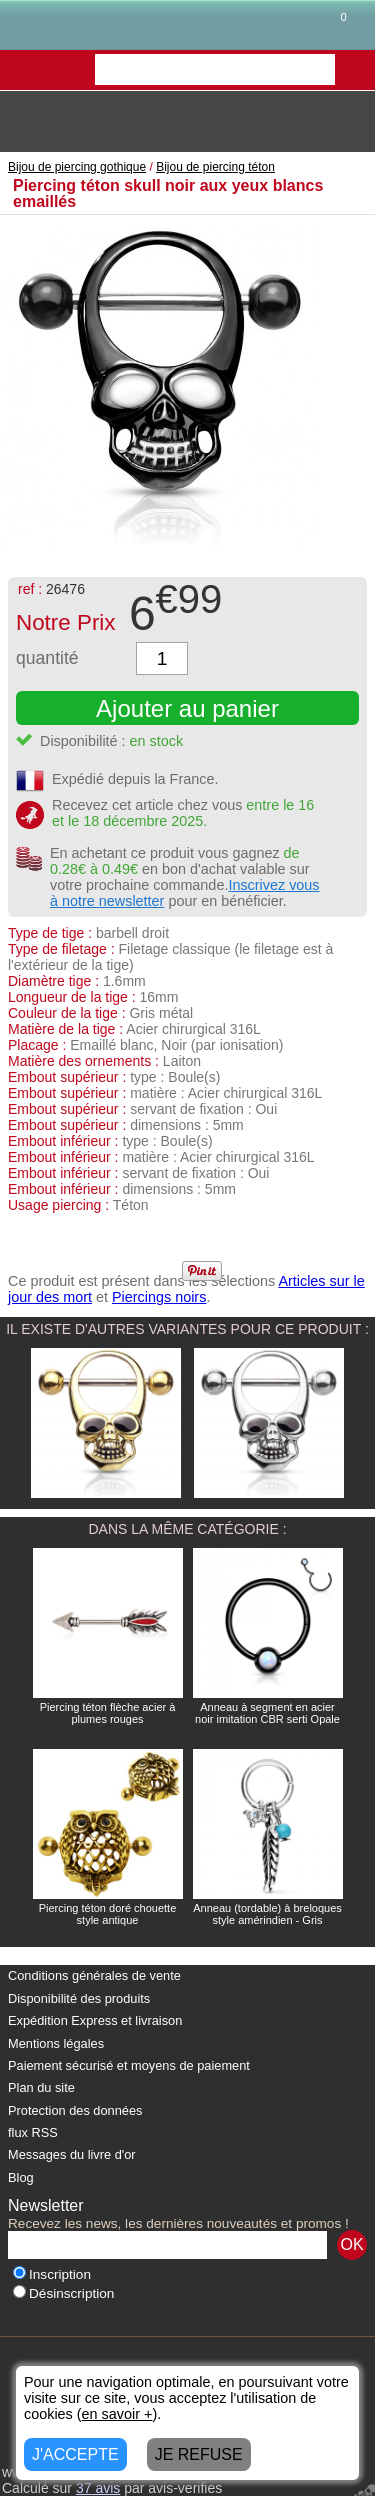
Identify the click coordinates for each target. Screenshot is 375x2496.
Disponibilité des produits (79, 1998)
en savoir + (117, 2414)
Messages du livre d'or (72, 2154)
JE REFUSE (199, 2454)
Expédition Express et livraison (95, 2020)
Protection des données (75, 2110)
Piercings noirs (159, 1297)
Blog (21, 2177)
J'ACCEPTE (75, 2454)
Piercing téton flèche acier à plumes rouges (108, 1713)
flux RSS (33, 2132)
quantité (47, 658)
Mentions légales (56, 2043)
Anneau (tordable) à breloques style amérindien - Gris (267, 1914)
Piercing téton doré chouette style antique (108, 1914)
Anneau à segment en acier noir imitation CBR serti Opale (267, 1713)
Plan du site (41, 2087)
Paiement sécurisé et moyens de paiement (129, 2065)
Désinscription (63, 2293)
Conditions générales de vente (94, 1975)
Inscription (52, 2274)
